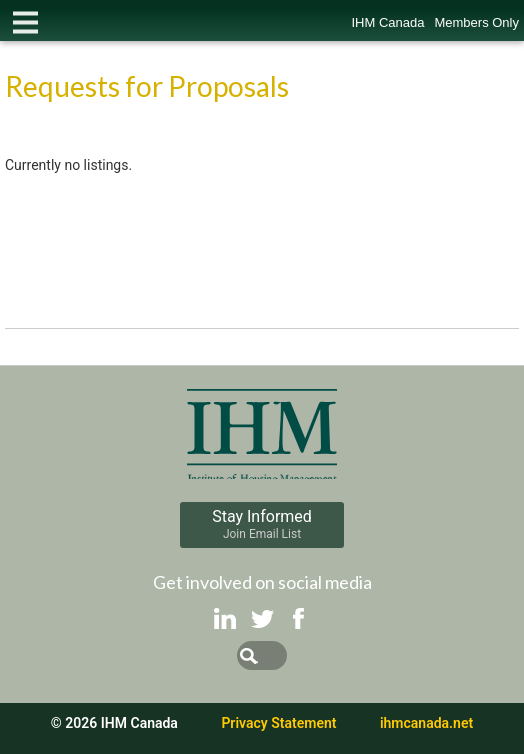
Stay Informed (262, 524)
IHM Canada (387, 22)
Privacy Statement (278, 723)
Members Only (476, 22)
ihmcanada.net (426, 723)
